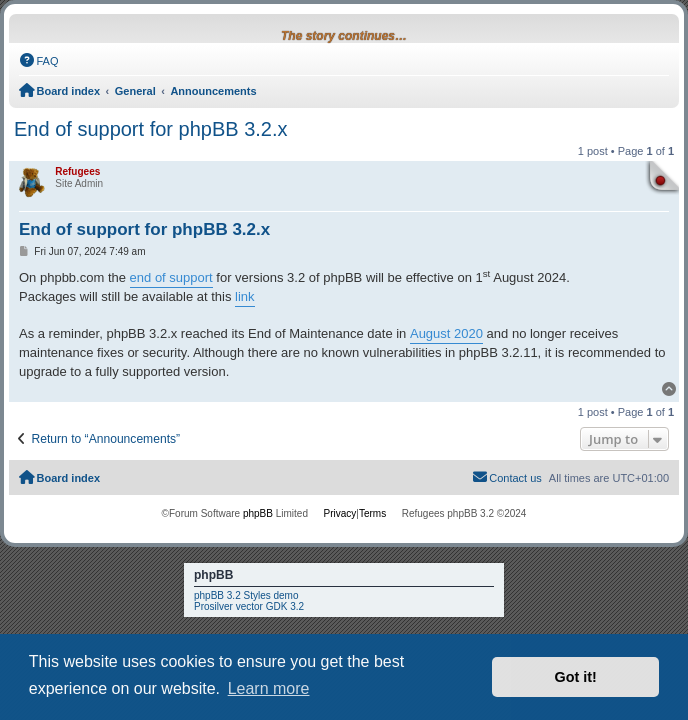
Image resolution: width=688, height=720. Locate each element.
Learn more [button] (269, 688)
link (245, 296)
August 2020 (446, 333)
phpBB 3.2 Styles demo (246, 595)
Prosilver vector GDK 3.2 (249, 606)
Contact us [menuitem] (507, 477)
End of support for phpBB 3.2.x (151, 129)
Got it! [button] (576, 677)
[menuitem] (39, 61)
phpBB (258, 513)
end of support (171, 277)
